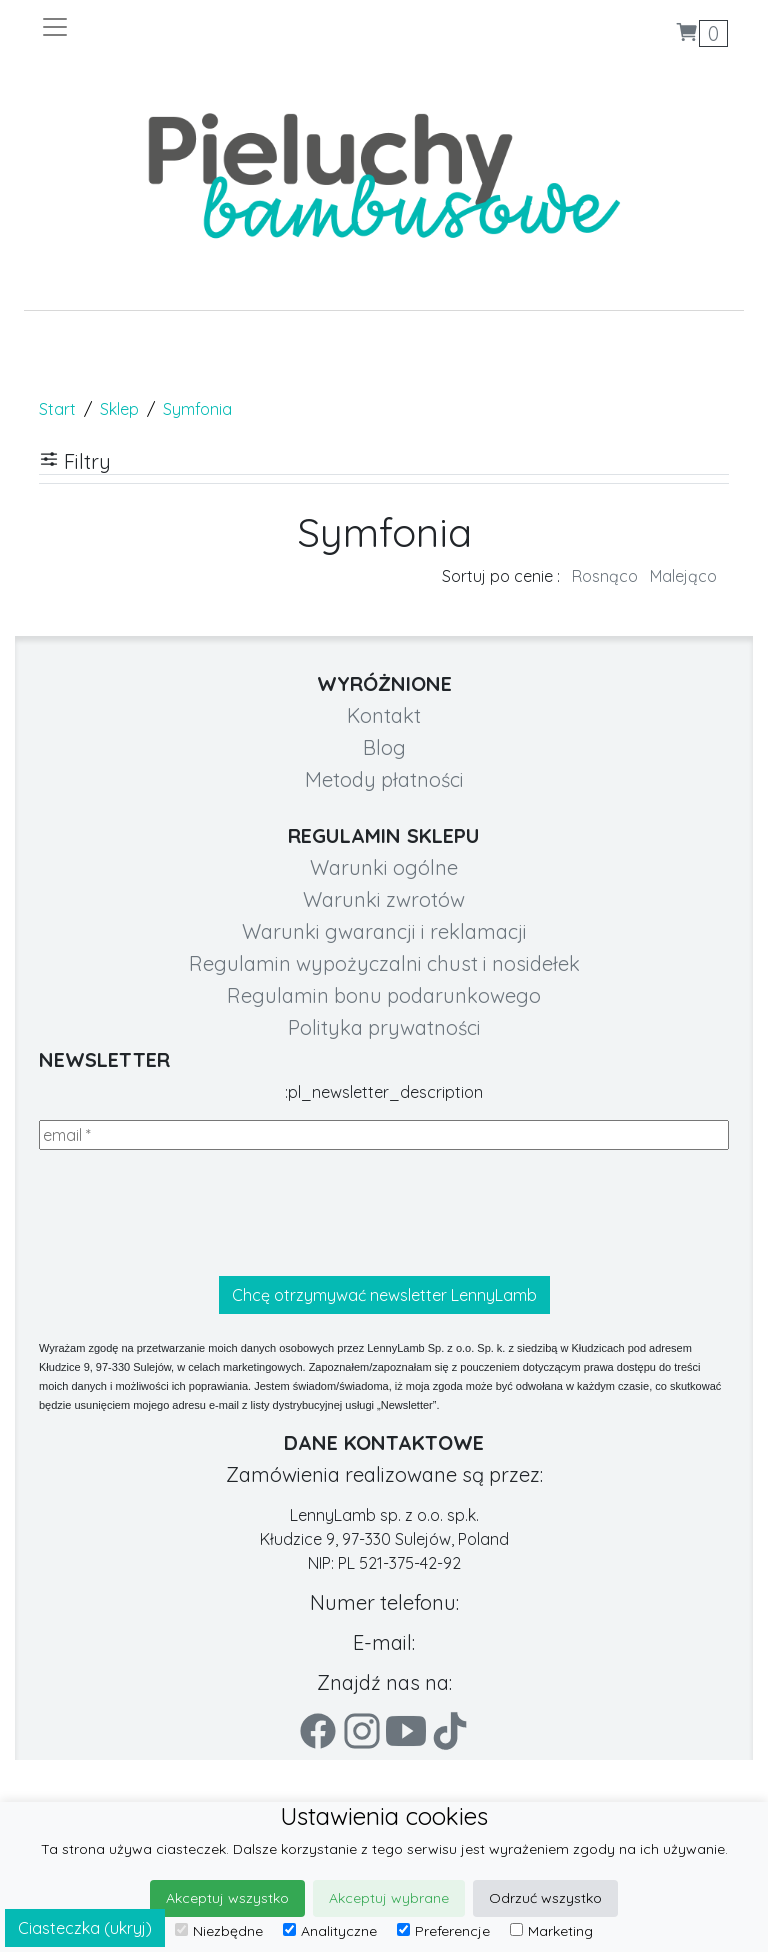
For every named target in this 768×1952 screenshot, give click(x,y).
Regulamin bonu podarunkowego (384, 995)
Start (57, 409)
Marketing (551, 1931)
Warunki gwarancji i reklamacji (384, 931)
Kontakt (384, 715)
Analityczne (330, 1931)
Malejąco (683, 576)
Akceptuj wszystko (227, 1898)
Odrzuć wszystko (545, 1898)
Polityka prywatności (384, 1027)
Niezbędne (219, 1931)
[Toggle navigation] (212, 27)
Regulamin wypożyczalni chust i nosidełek (384, 963)
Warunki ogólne (384, 867)
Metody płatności (384, 779)
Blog (384, 747)
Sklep (119, 409)
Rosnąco (605, 576)
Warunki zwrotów (384, 899)
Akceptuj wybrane (389, 1898)
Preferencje (443, 1931)
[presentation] (191, 1213)
